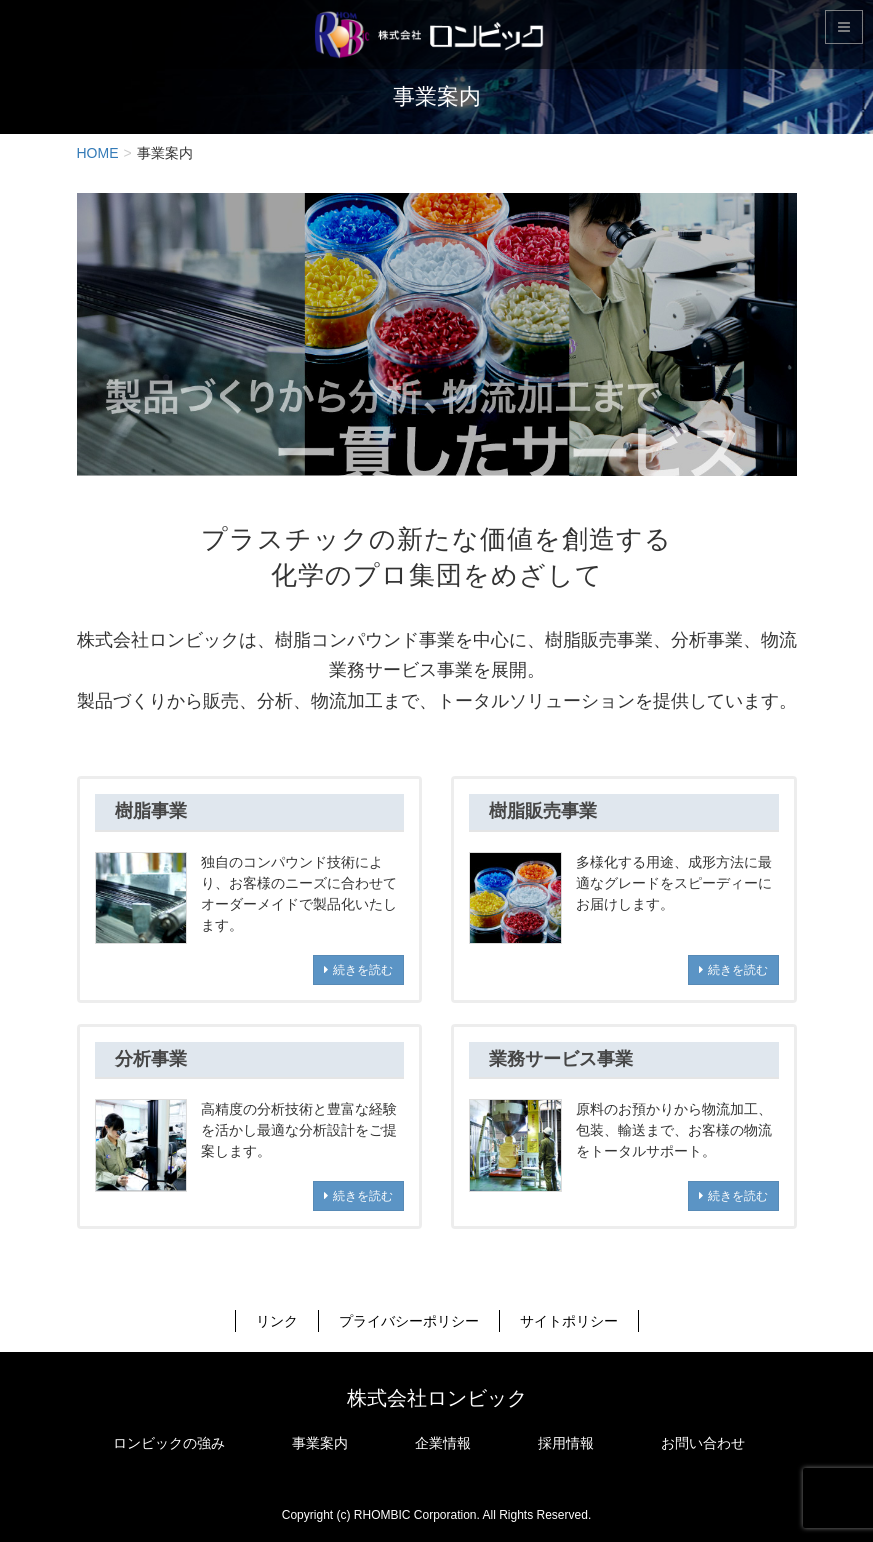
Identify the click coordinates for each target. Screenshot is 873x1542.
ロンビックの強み (169, 1443)
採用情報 (566, 1443)
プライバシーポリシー (409, 1321)
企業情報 (443, 1443)
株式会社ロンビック (437, 1398)
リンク (277, 1321)
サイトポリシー (569, 1321)
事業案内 (320, 1443)
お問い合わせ (703, 1443)
